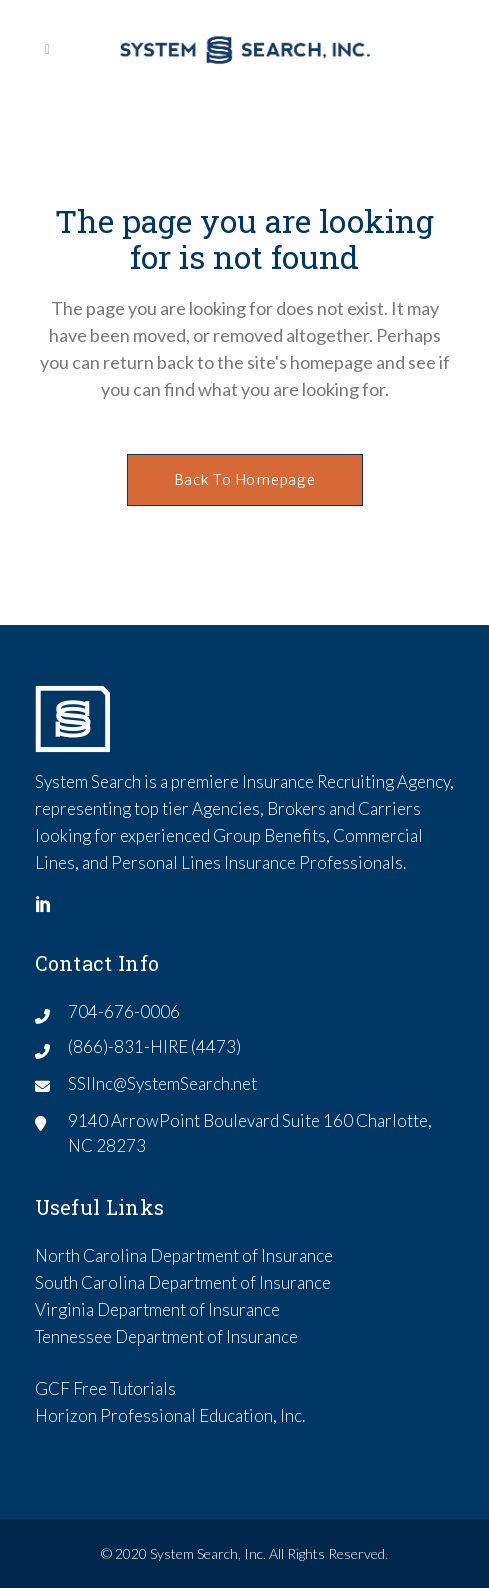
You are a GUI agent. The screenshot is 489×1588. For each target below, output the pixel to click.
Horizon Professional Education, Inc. (170, 1415)
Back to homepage (245, 480)
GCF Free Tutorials (105, 1388)
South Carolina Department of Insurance (183, 1282)
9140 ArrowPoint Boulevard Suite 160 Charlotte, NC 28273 (250, 1133)
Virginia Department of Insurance (157, 1309)
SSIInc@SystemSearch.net (162, 1083)
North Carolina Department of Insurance (184, 1255)
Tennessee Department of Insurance (166, 1336)
